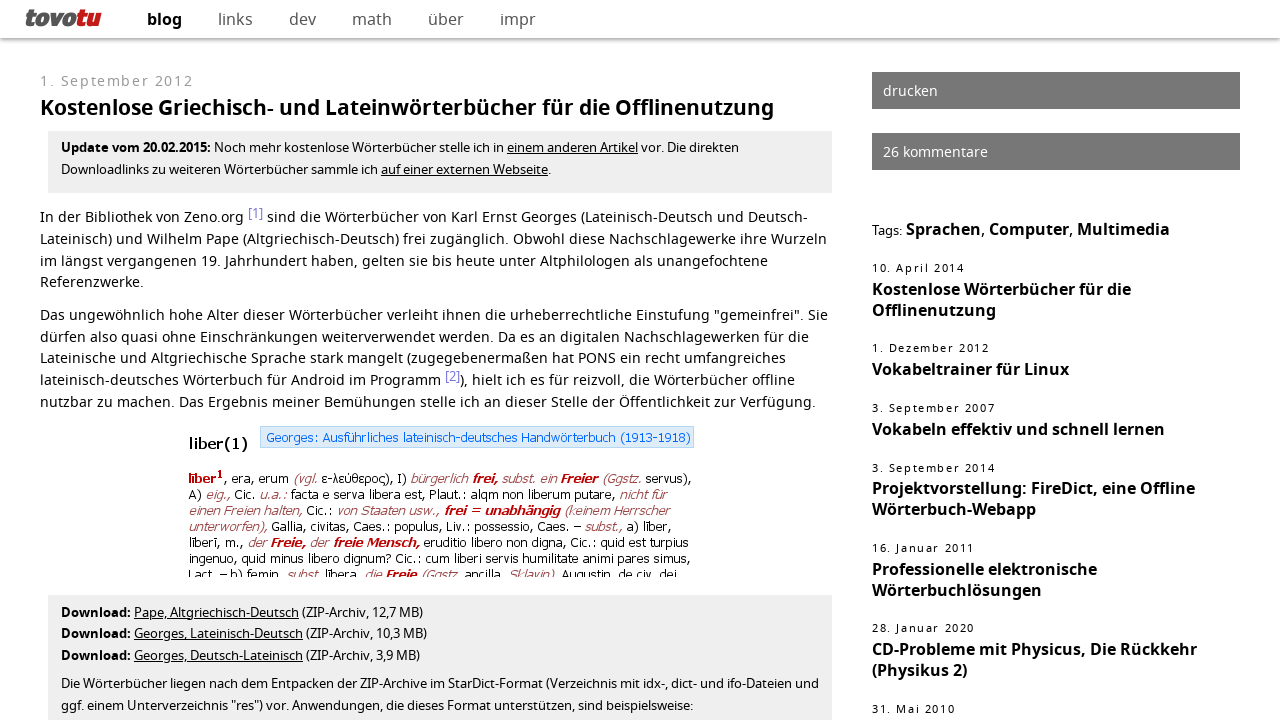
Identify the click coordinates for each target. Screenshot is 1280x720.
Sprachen (943, 229)
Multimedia (1123, 229)
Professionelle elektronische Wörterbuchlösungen (984, 579)
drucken (910, 90)
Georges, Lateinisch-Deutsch (218, 633)
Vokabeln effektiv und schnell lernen (1018, 429)
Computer (1029, 229)
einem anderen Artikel (572, 147)
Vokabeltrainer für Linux (970, 369)
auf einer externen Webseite (464, 169)
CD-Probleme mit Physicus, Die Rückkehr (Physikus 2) (1034, 659)
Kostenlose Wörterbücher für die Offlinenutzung (1001, 299)
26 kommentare (935, 151)
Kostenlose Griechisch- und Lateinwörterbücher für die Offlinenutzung (407, 107)
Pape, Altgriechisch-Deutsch (216, 612)
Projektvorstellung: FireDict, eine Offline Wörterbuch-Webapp (1033, 498)
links (235, 19)
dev (302, 19)
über (446, 19)
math (372, 19)
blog (164, 19)
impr (518, 19)
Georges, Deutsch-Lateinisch (218, 655)
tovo (61, 17)
